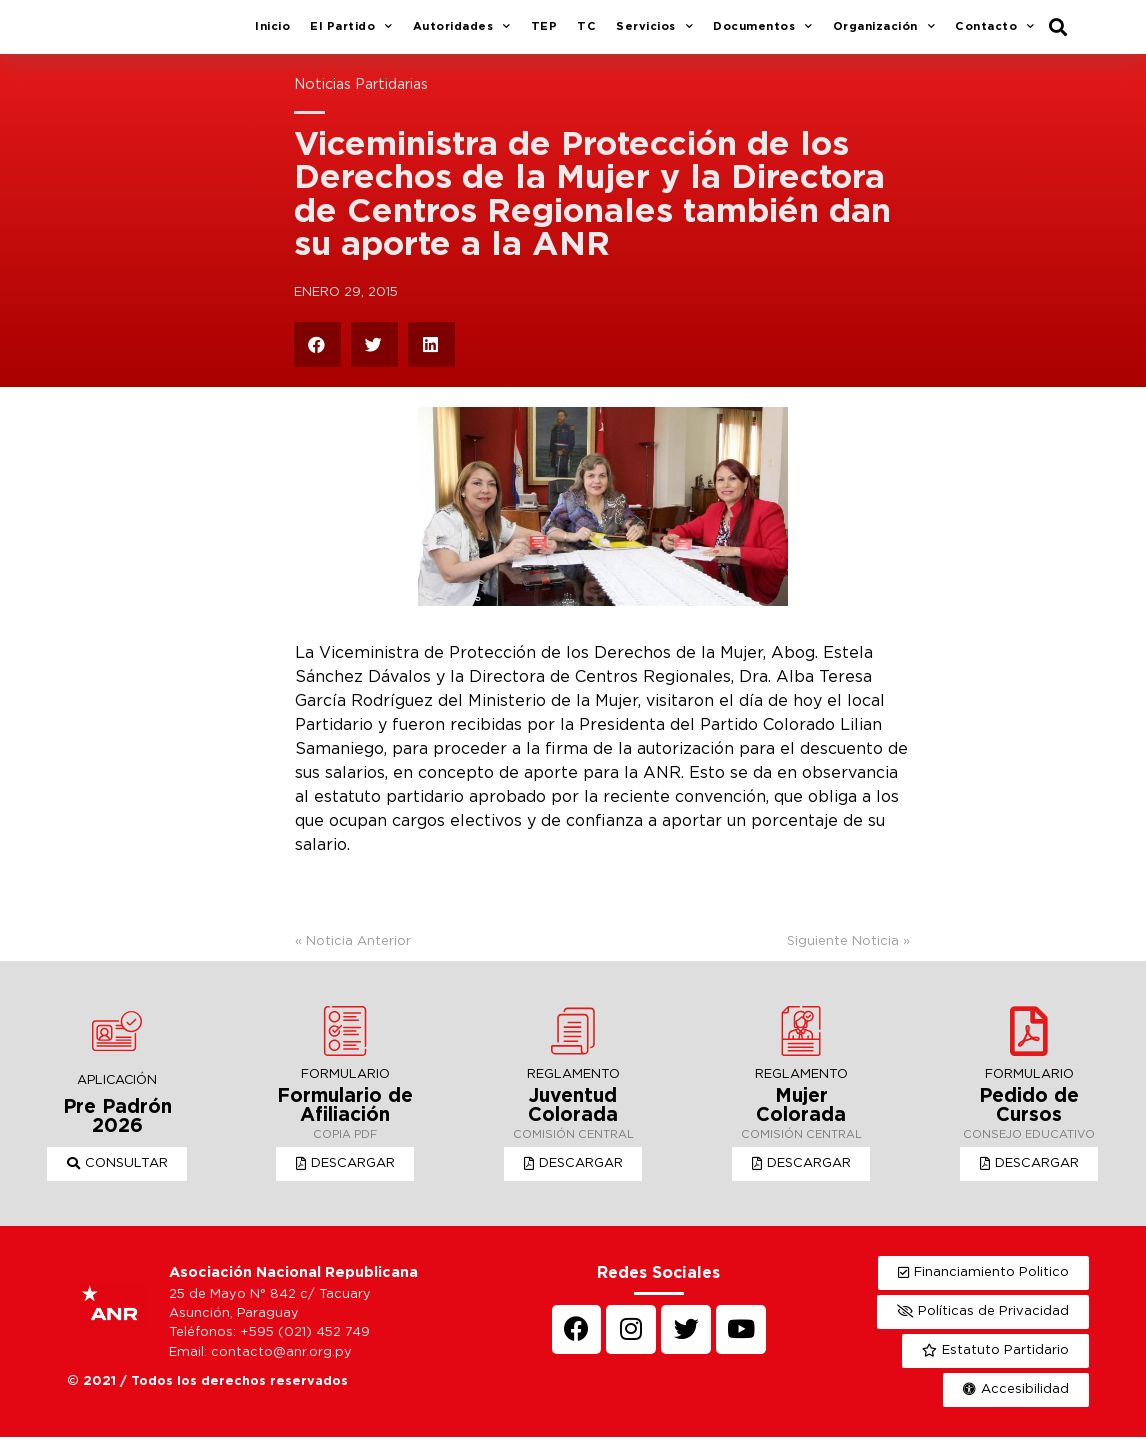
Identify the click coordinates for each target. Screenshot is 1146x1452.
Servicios (654, 35)
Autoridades (462, 35)
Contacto (995, 35)
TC (586, 34)
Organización (884, 35)
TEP (544, 34)
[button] (117, 1179)
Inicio (272, 34)
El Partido (351, 35)
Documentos (763, 35)
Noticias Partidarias (361, 99)
